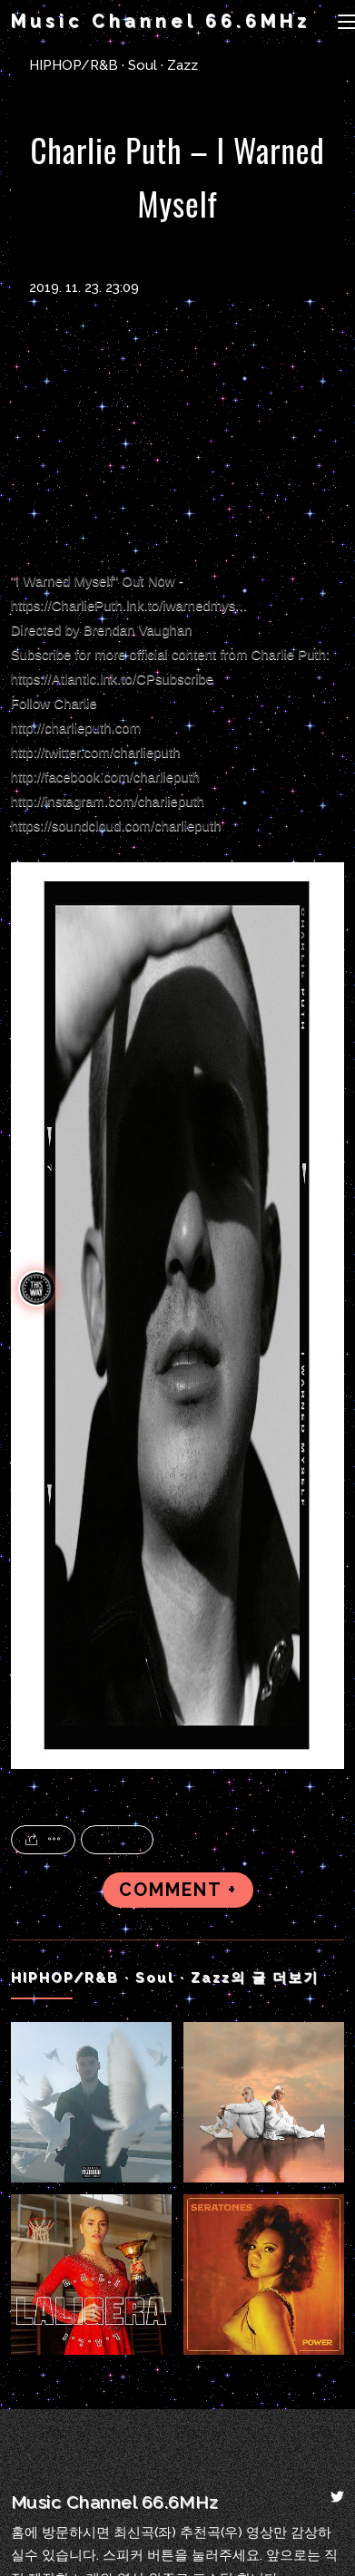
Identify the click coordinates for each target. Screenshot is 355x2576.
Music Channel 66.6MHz (161, 21)
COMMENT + (178, 1890)
